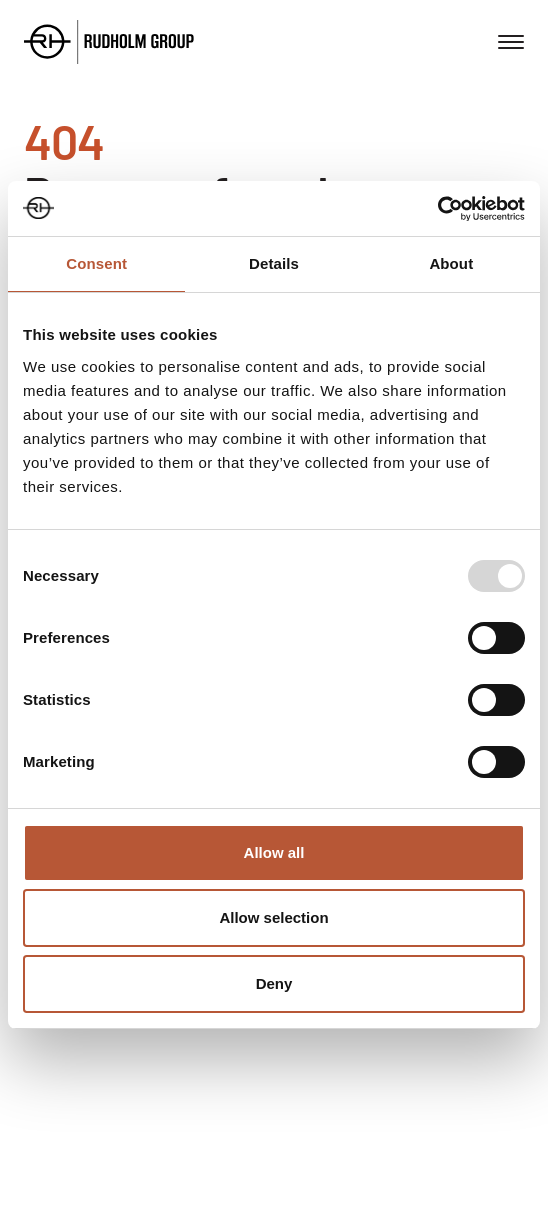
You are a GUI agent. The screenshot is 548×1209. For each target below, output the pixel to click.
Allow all (274, 852)
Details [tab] (274, 263)
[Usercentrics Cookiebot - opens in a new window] (437, 209)
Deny (274, 983)
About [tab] (451, 263)
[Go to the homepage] (109, 42)
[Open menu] (511, 42)
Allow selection (273, 917)
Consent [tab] (96, 263)
